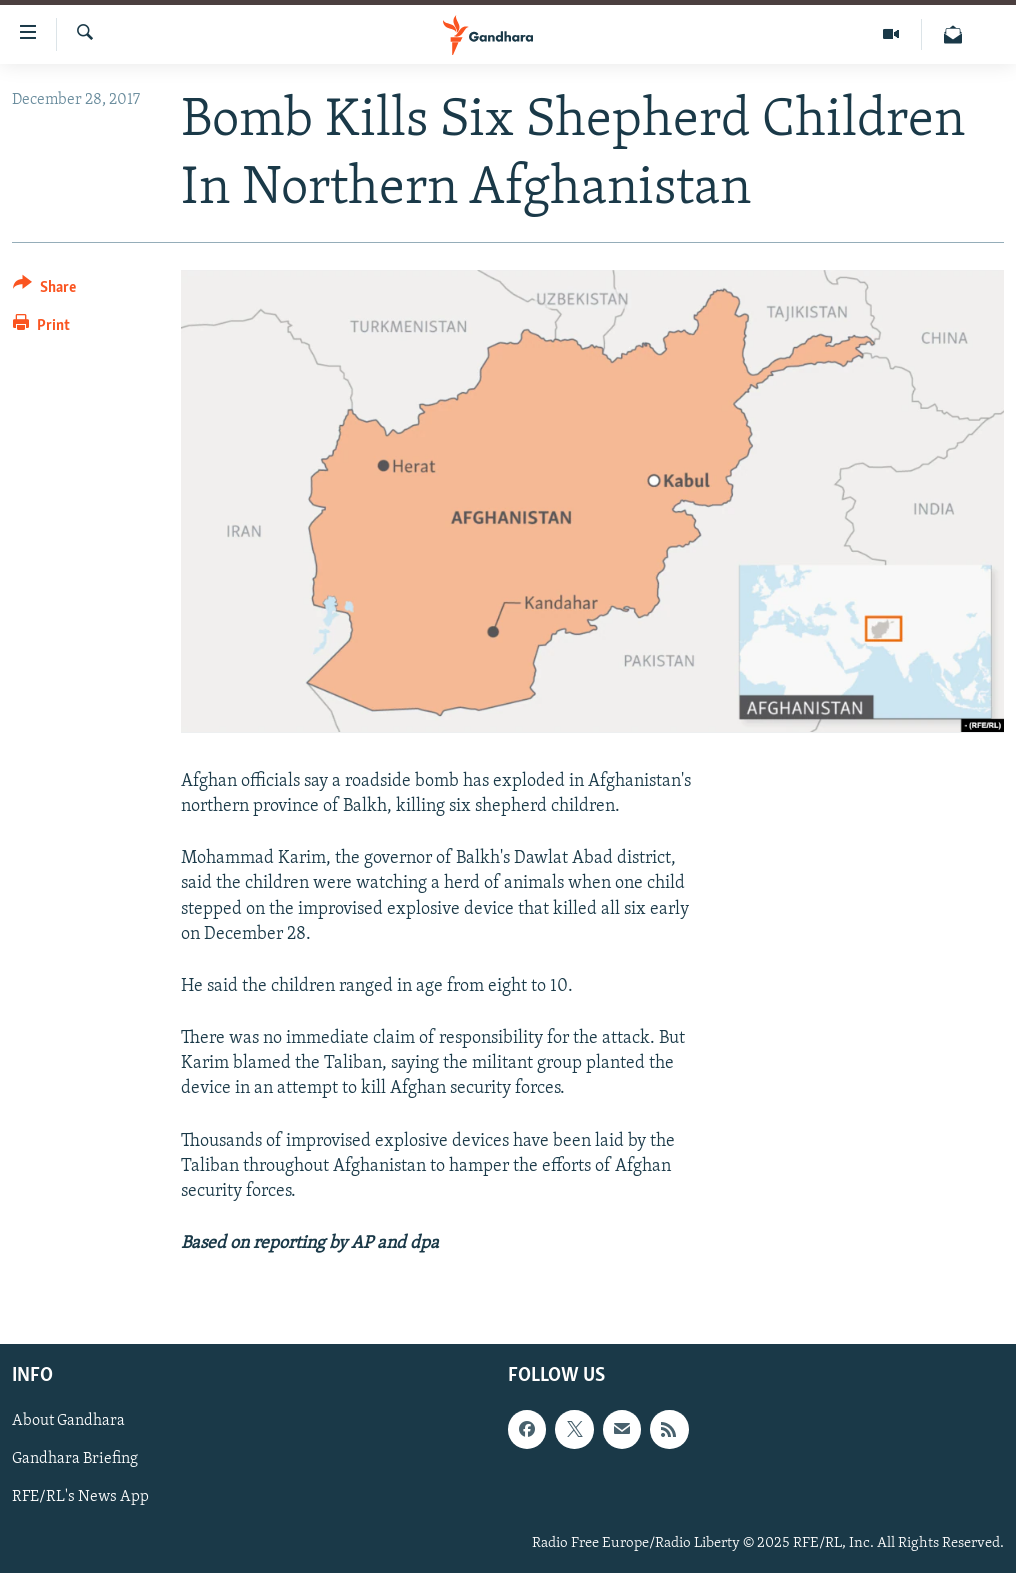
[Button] (44, 290)
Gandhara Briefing (75, 1460)
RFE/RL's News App (80, 1498)
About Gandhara (68, 1422)
